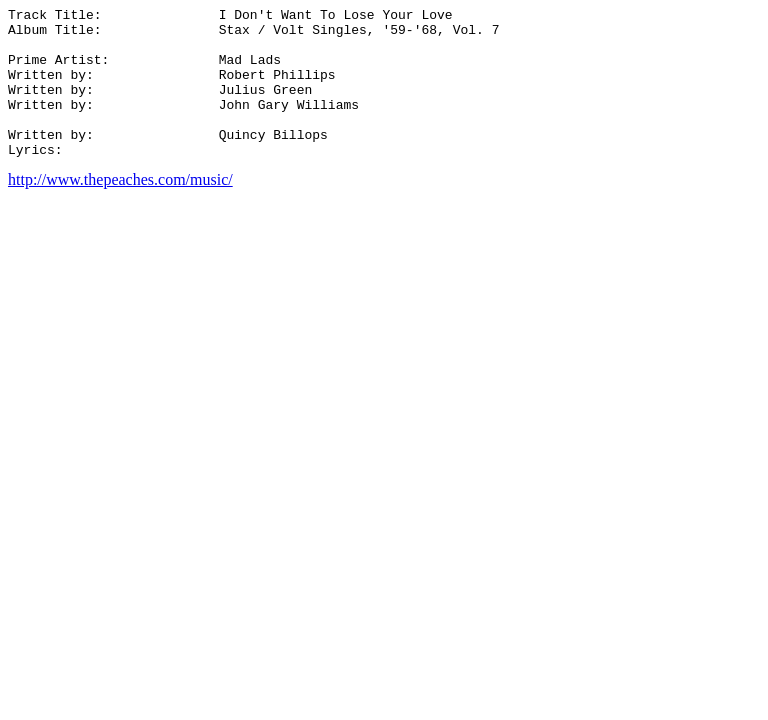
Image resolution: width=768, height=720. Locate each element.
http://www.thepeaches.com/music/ (120, 209)
